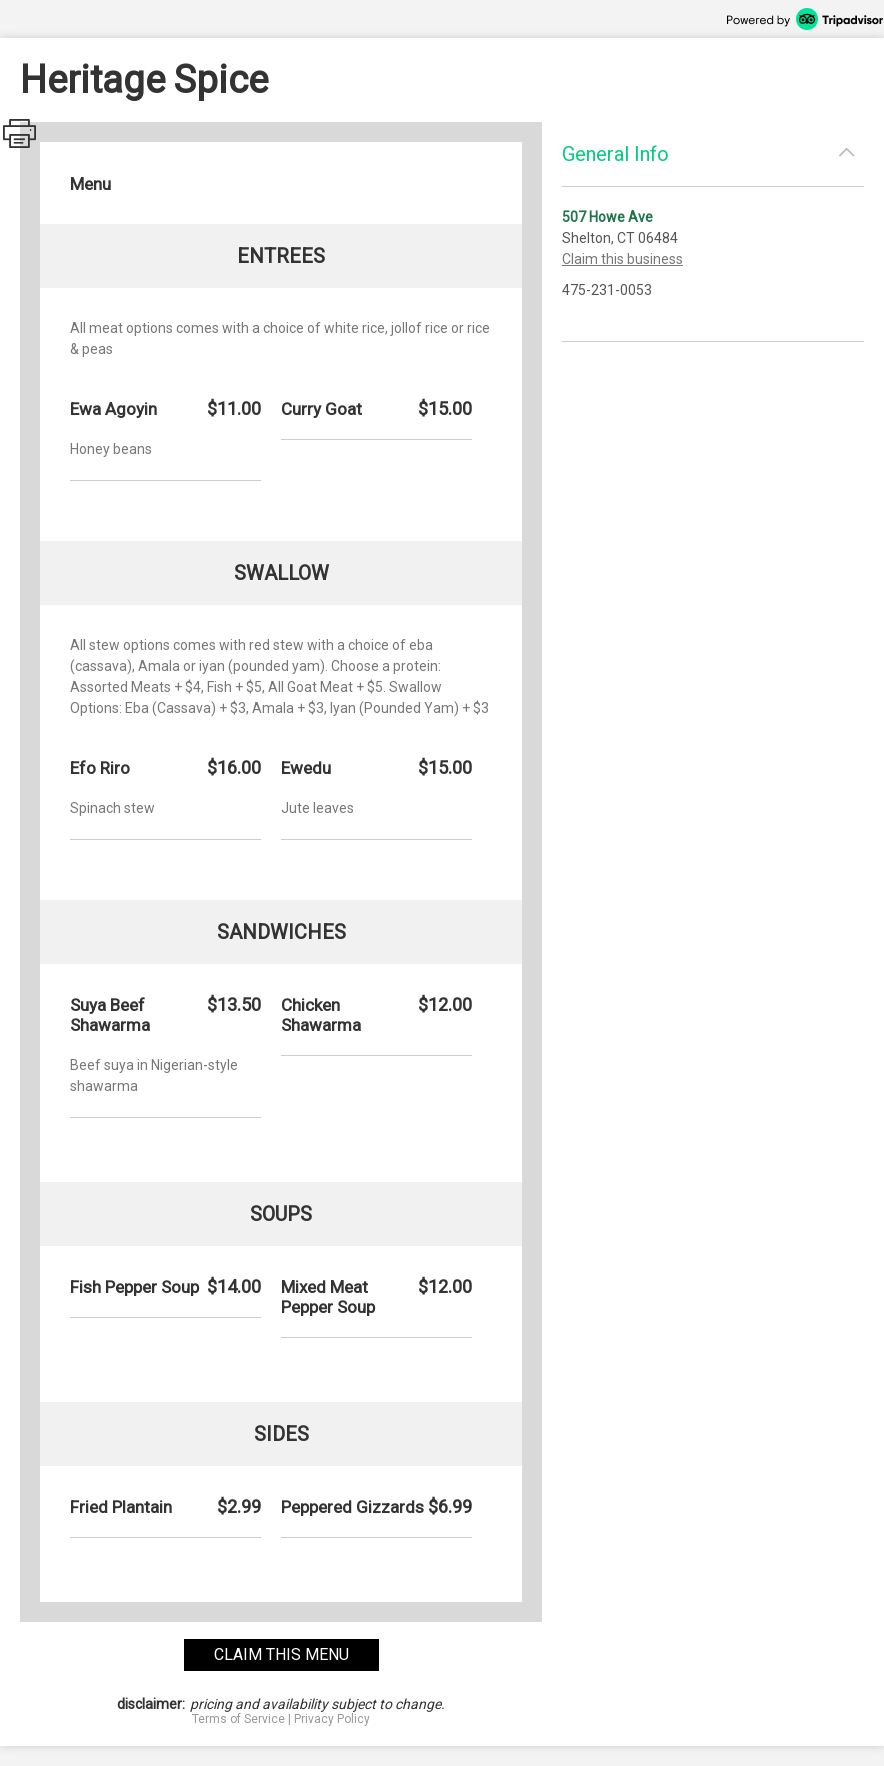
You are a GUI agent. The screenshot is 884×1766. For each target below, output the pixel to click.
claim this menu (281, 1654)
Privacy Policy (332, 1719)
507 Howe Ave (607, 217)
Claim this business (622, 259)
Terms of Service (238, 1719)
